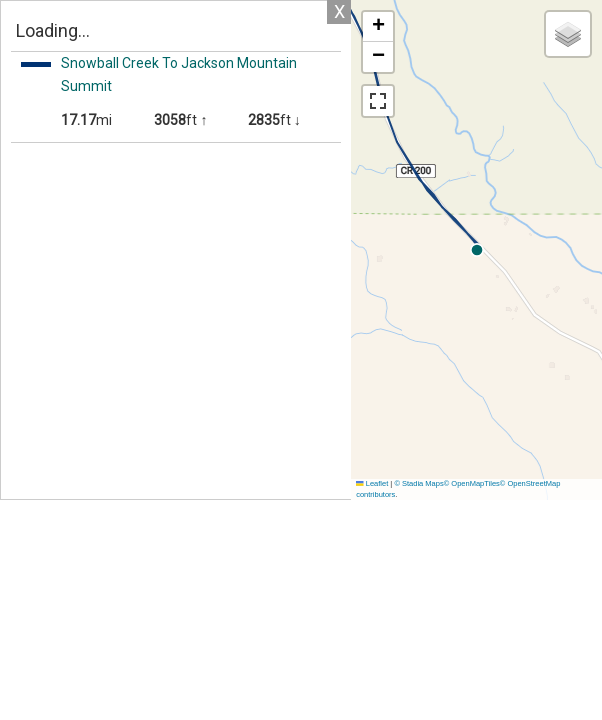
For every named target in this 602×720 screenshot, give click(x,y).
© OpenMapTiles (472, 483)
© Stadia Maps (418, 483)
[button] (378, 27)
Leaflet (372, 483)
